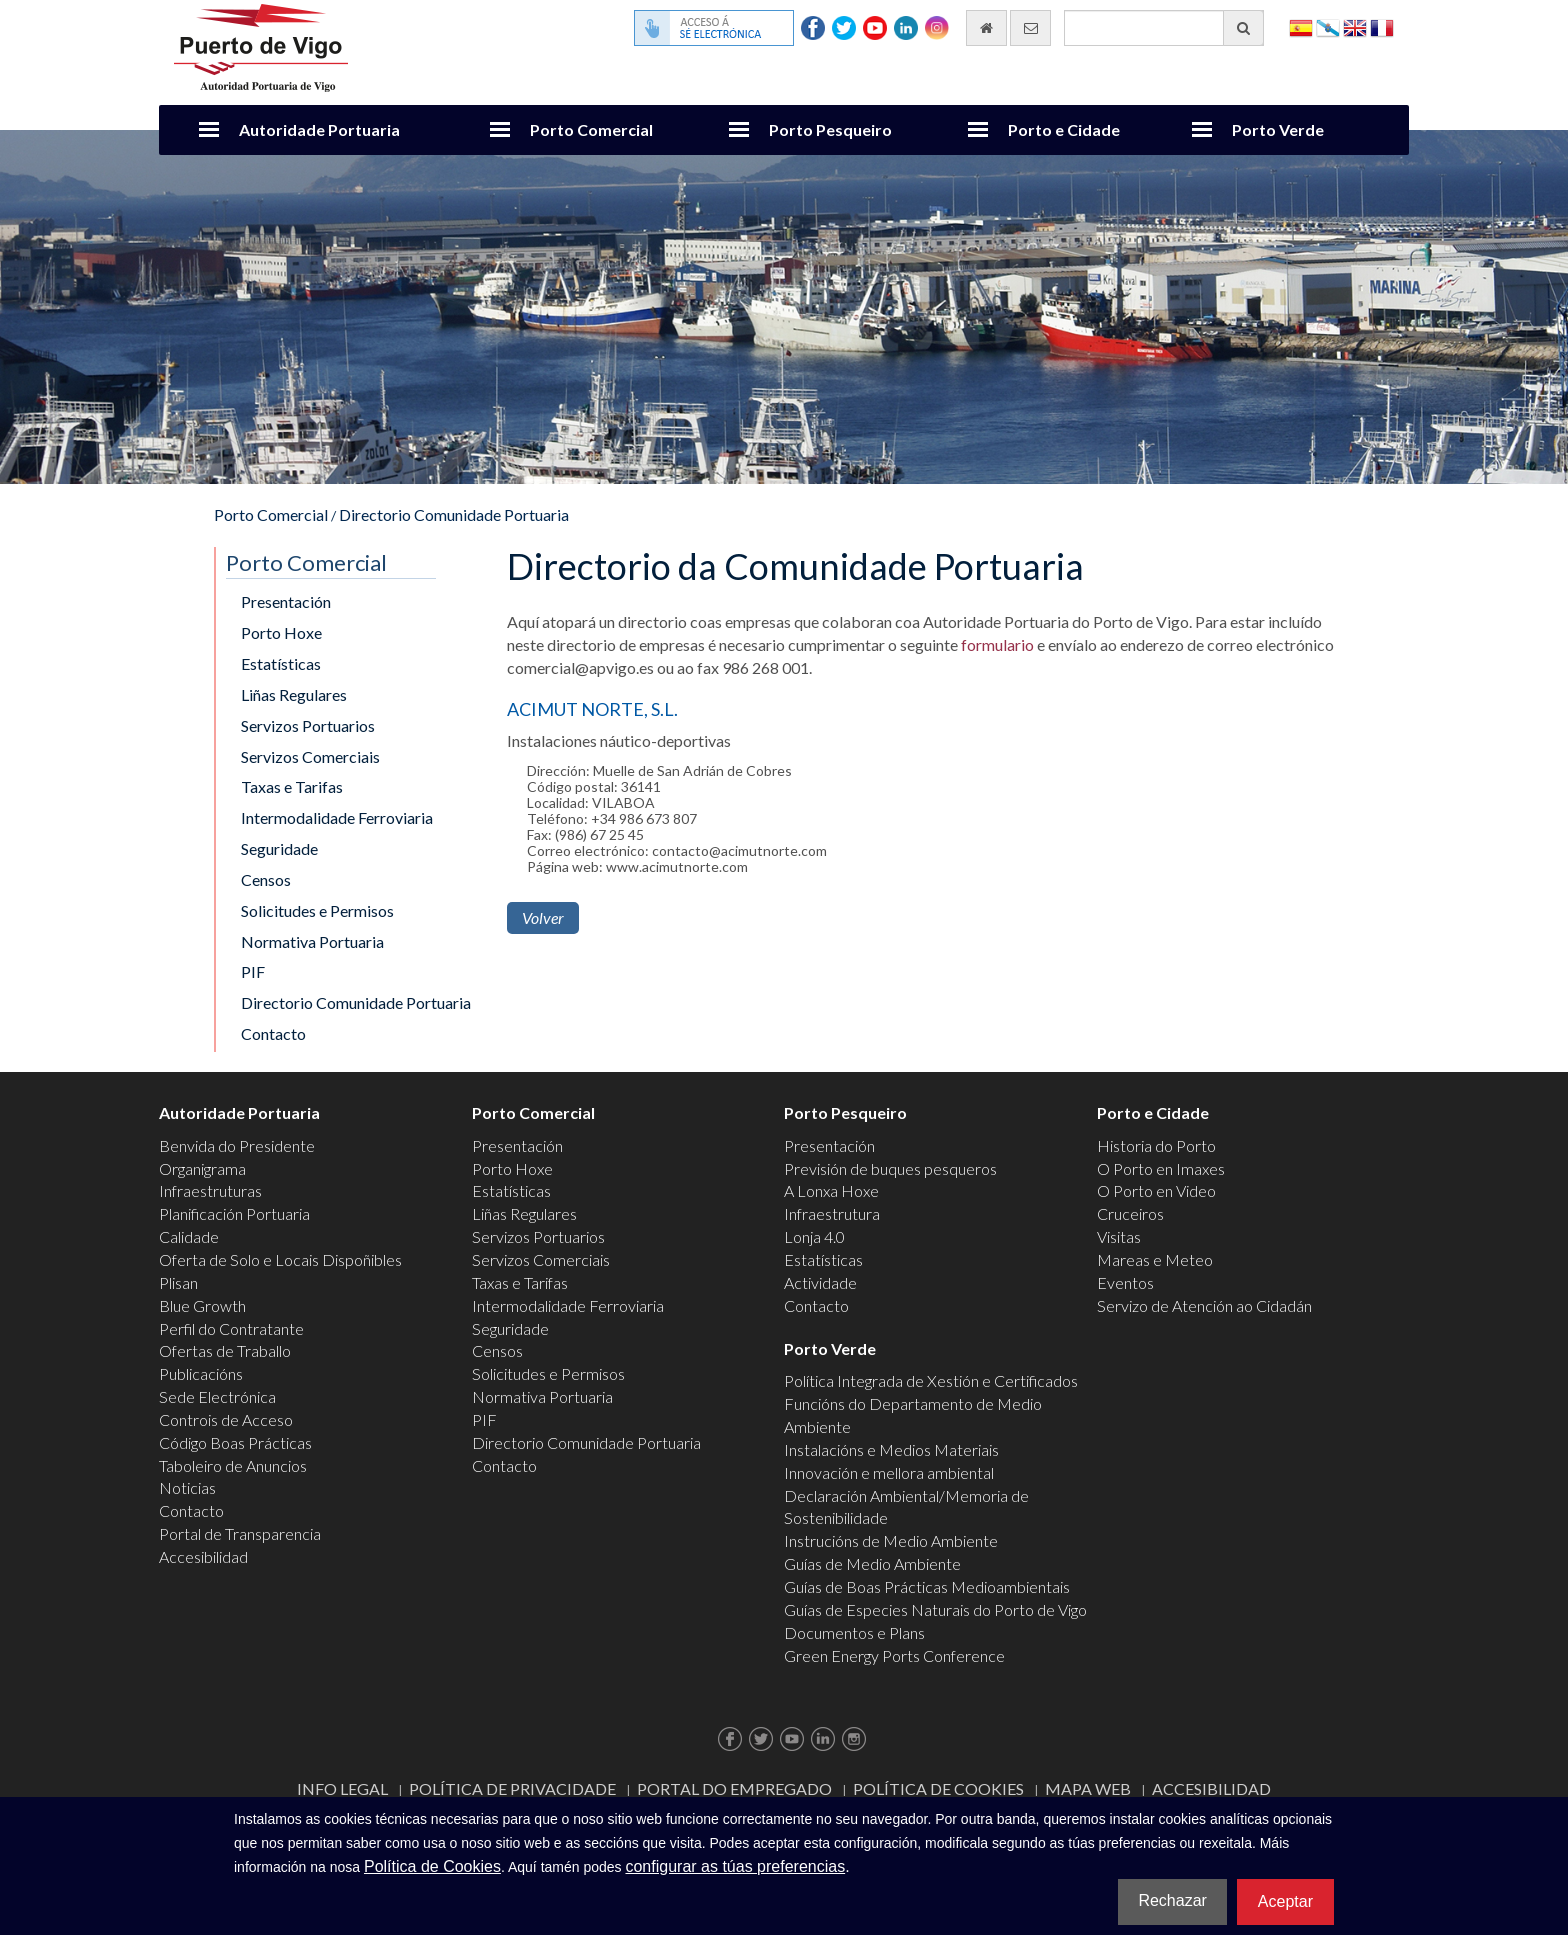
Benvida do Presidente (237, 1145)
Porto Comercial (591, 129)
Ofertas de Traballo (225, 1350)
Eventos (1125, 1282)
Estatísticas (281, 663)
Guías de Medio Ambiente (872, 1563)
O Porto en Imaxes (1161, 1168)
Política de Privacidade (512, 1788)
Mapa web (1088, 1788)
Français (1382, 26)
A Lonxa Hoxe (831, 1190)
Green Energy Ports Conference (894, 1655)
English (1355, 26)
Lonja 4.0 (814, 1236)
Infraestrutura (832, 1213)
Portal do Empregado (734, 1788)
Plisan (178, 1282)
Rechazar (1172, 1900)
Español (1301, 26)
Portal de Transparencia (240, 1533)
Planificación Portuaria (234, 1213)
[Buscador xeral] (1164, 28)
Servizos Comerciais (310, 756)
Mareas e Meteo (1155, 1259)
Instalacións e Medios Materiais (891, 1449)
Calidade (189, 1236)
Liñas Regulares (294, 694)
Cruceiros (1130, 1213)
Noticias (187, 1487)
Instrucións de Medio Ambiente (891, 1540)
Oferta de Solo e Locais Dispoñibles (280, 1259)
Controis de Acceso (226, 1419)
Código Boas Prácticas (235, 1442)
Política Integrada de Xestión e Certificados (931, 1380)
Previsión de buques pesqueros (890, 1168)
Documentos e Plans (854, 1632)
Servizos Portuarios (308, 725)
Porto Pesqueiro (830, 129)
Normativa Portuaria (312, 941)
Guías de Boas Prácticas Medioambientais (927, 1586)
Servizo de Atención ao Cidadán (1204, 1305)
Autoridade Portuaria (319, 129)
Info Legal (342, 1788)
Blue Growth (202, 1305)
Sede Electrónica (217, 1396)
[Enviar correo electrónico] (1030, 28)
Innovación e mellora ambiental (889, 1472)
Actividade (820, 1282)
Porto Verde (1278, 129)
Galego (1328, 26)
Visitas (1119, 1236)
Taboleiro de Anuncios (233, 1465)
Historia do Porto (1156, 1145)
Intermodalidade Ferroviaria (337, 817)
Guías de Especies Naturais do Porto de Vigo (935, 1609)
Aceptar (1285, 1901)
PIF (253, 971)
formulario (997, 644)
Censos (266, 879)
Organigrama (202, 1168)
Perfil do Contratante (231, 1328)
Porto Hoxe (281, 632)
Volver (543, 917)
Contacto (273, 1033)
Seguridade (279, 848)
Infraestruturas (210, 1190)
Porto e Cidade (1064, 129)
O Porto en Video (1156, 1190)
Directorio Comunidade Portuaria (454, 514)
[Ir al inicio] (986, 28)
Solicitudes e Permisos (317, 910)
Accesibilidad (203, 1556)
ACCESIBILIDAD (1211, 1788)
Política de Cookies (938, 1788)
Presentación (286, 601)
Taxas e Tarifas (292, 786)
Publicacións (201, 1373)
